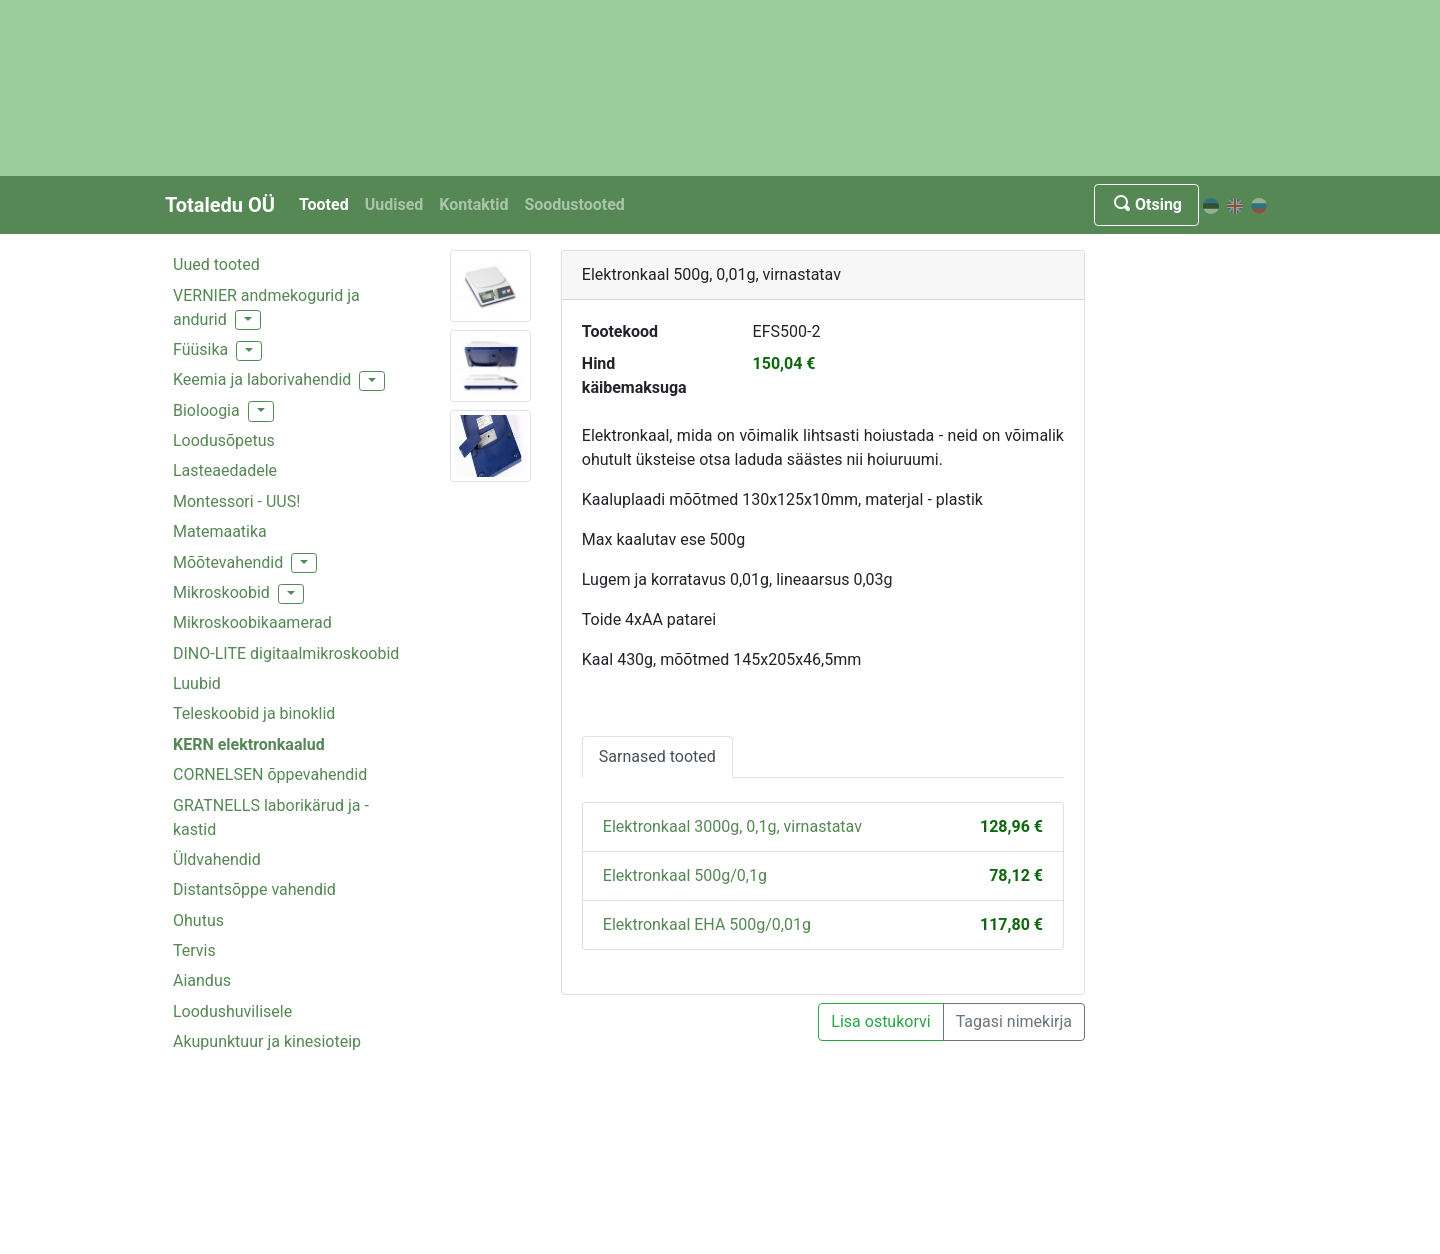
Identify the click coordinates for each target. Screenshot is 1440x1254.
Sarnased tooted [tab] (657, 756)
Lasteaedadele (225, 470)
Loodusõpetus (224, 440)
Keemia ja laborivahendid (262, 379)
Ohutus (198, 920)
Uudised (394, 204)
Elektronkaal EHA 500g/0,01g (707, 924)
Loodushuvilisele (232, 1011)
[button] (248, 320)
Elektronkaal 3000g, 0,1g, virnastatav (732, 826)
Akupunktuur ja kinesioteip (267, 1041)
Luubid (197, 683)
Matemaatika (220, 531)
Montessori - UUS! (236, 501)
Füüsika (200, 349)
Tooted (324, 204)
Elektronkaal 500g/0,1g (685, 875)
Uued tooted (216, 264)
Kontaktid (473, 204)
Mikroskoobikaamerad (252, 622)
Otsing (1146, 204)
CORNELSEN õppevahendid (270, 774)
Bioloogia (206, 410)
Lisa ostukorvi (880, 1021)
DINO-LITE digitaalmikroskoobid (286, 653)
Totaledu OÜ (220, 205)
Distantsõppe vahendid (254, 889)
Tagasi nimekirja (1014, 1021)
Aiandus (202, 980)
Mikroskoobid (221, 592)
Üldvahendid (217, 859)
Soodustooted (574, 204)
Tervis (194, 950)
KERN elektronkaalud (249, 744)
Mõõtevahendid (228, 562)
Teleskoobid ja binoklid (254, 713)
